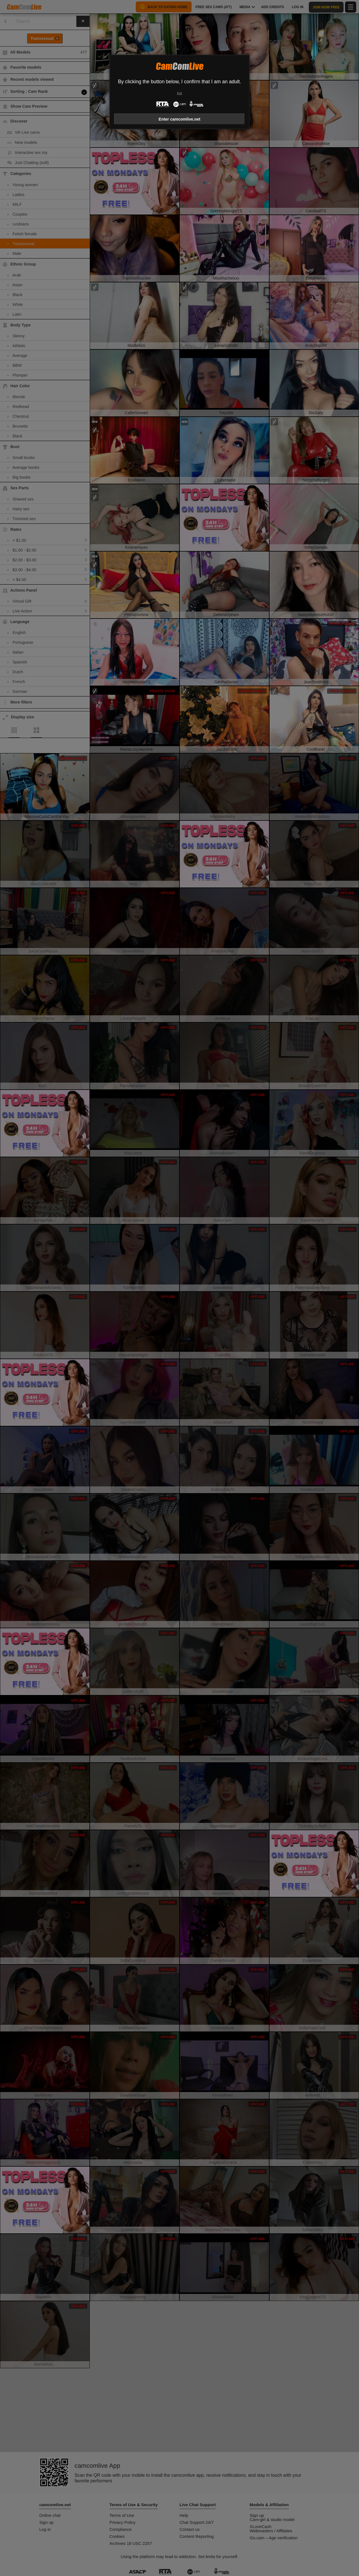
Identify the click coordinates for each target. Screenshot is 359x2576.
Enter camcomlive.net (180, 119)
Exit (179, 93)
